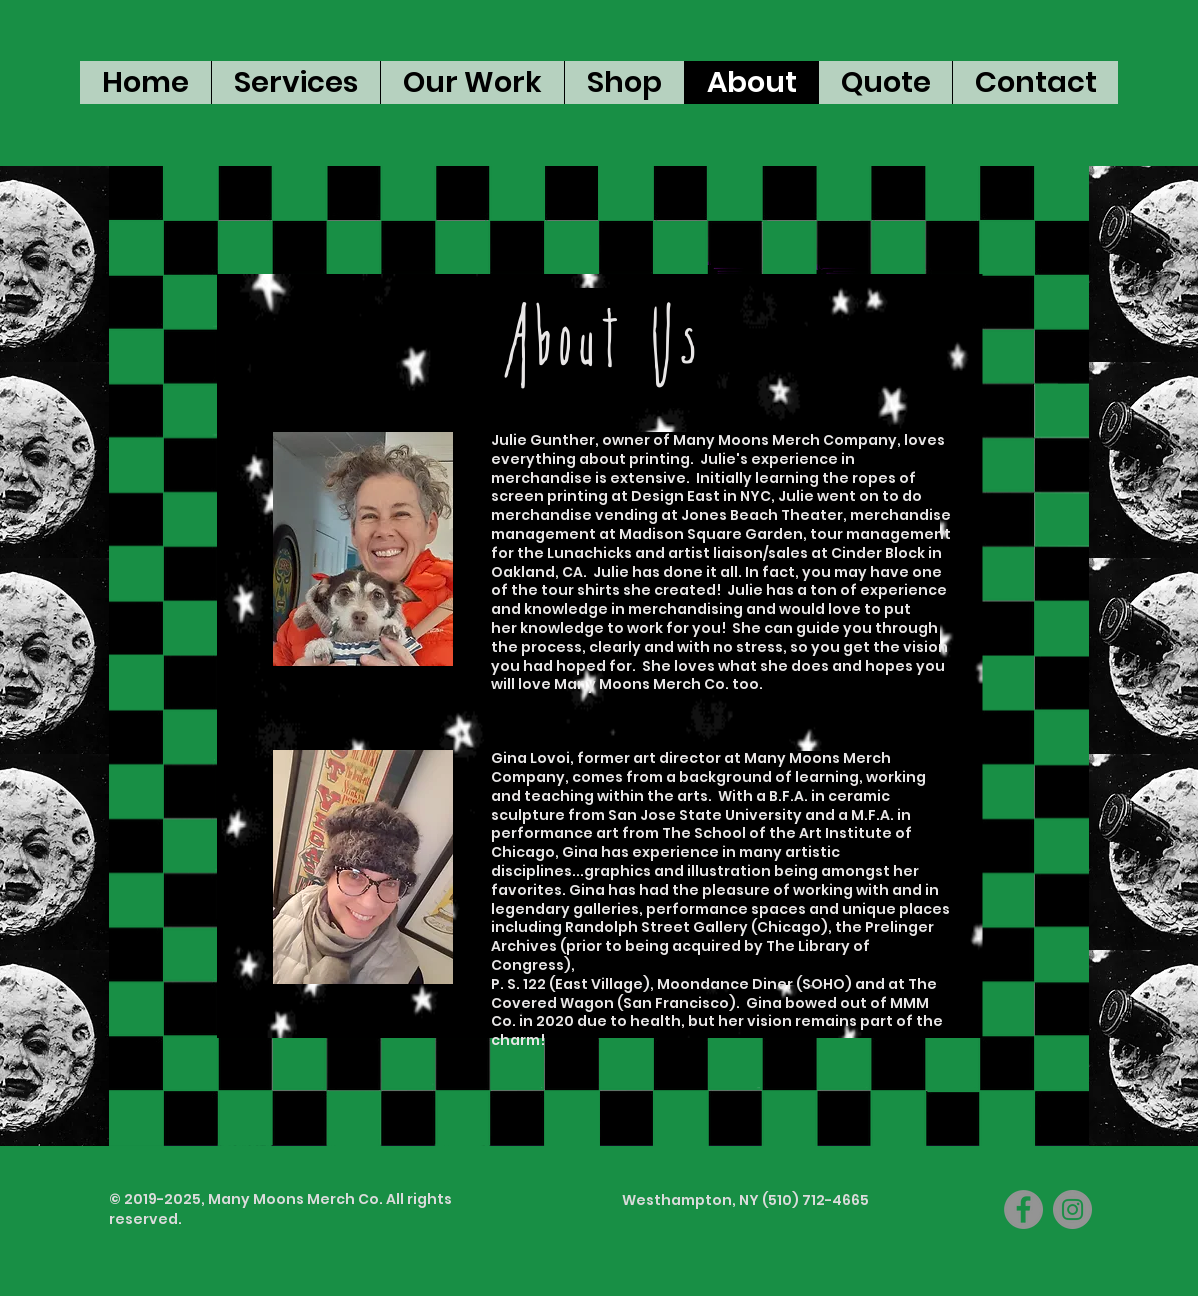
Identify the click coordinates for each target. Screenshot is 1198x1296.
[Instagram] (1072, 1209)
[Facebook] (1023, 1209)
